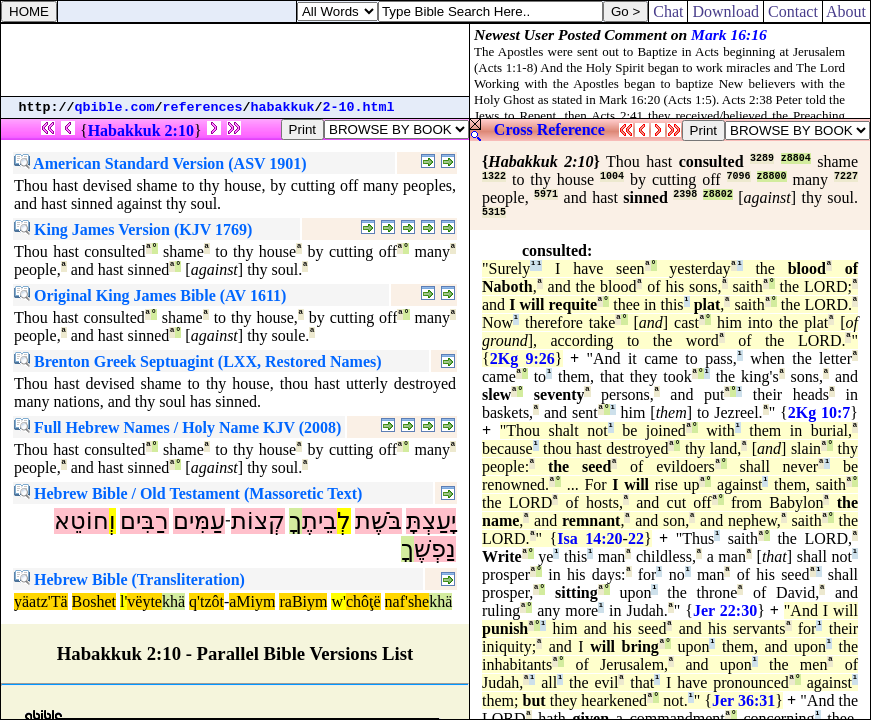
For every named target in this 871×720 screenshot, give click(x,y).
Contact (793, 11)
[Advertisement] (235, 60)
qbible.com (115, 107)
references (203, 107)
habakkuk (283, 107)
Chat (668, 11)
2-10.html (359, 107)
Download (725, 11)
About (846, 11)
